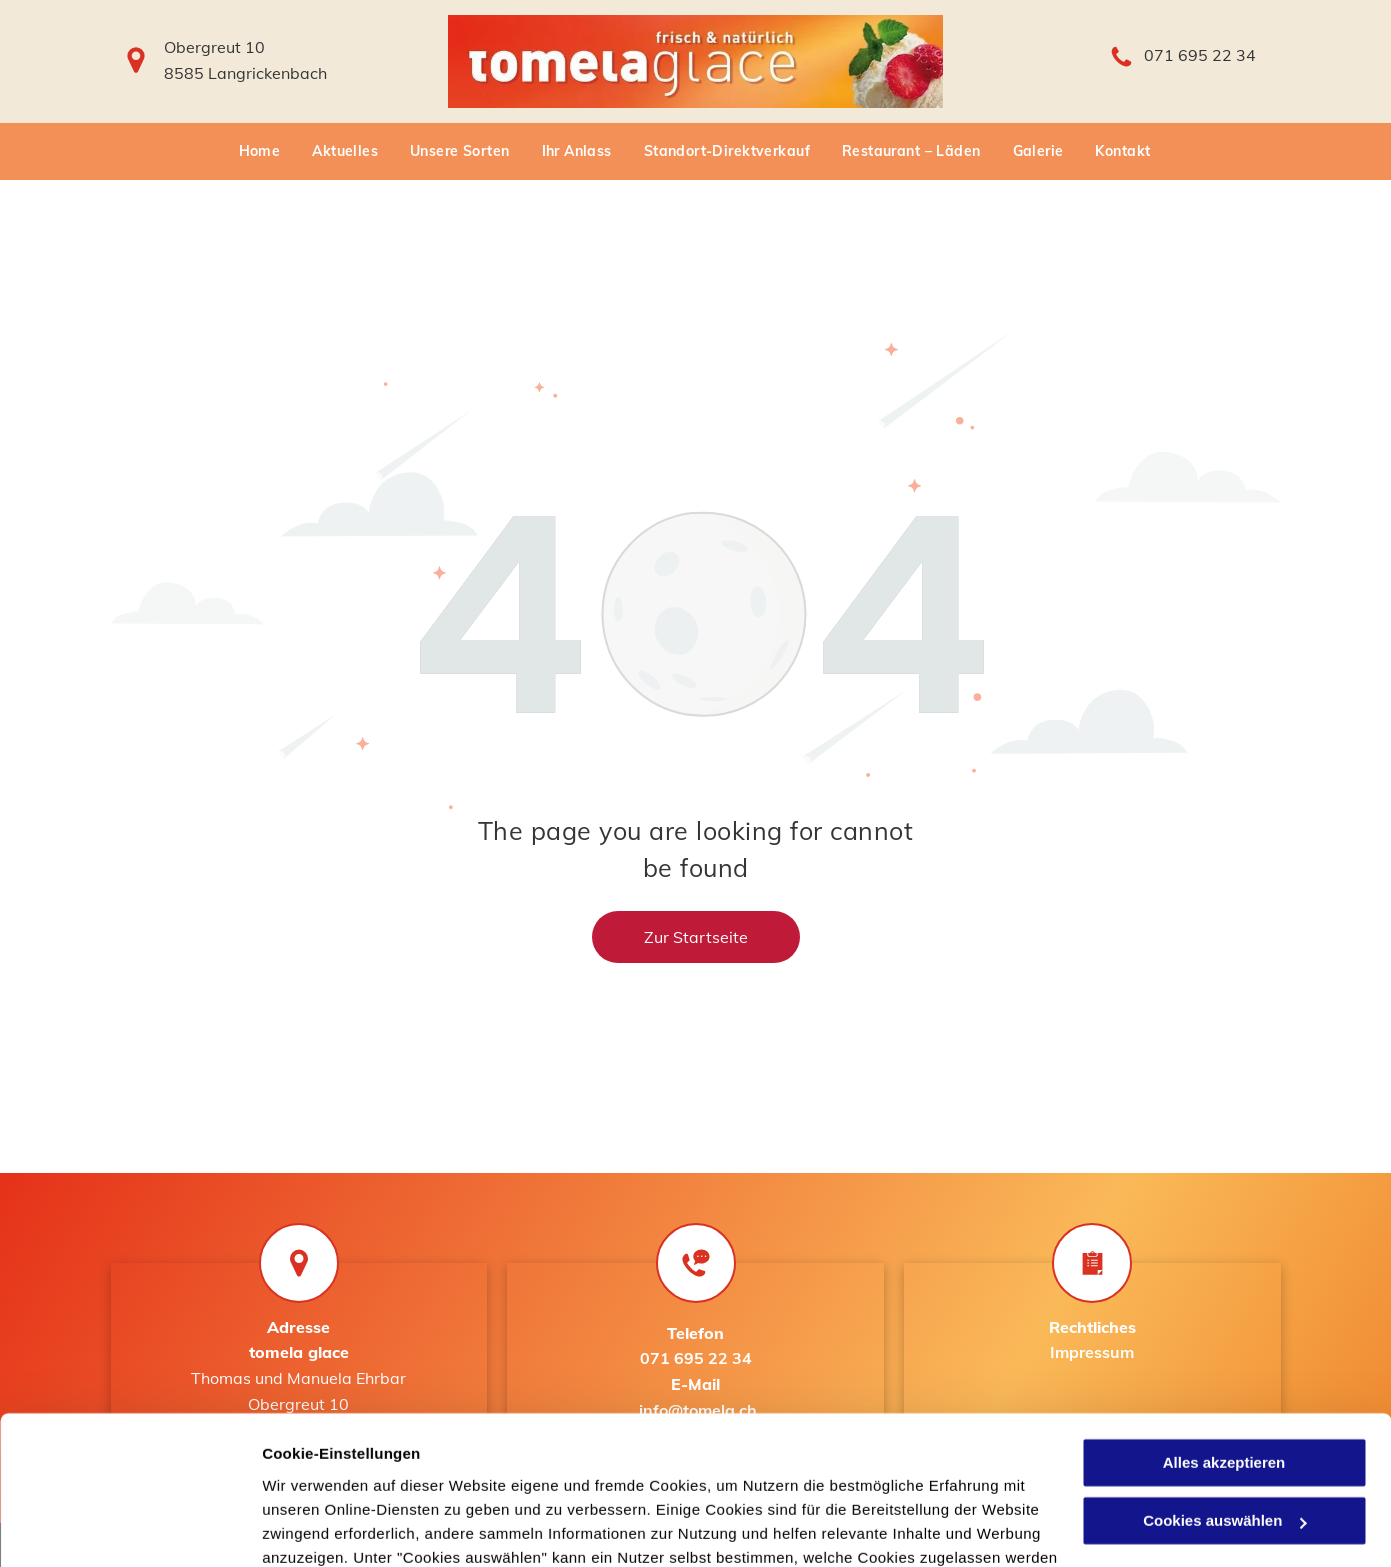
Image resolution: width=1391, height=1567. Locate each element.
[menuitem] (261, 151)
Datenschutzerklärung (491, 1472)
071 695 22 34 (1200, 55)
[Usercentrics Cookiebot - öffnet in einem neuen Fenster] (129, 1528)
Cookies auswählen (332, 1527)
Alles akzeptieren (1224, 1329)
